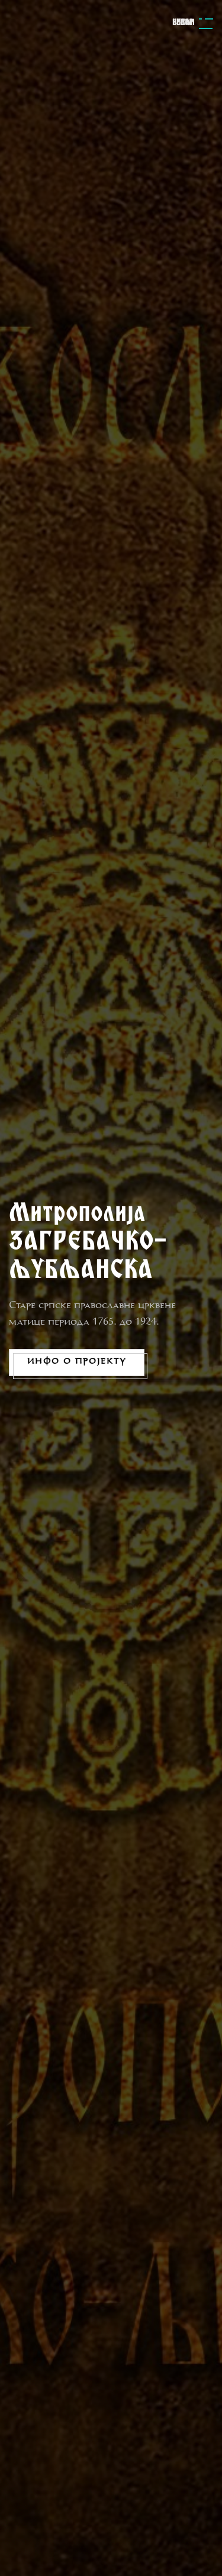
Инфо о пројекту (76, 1362)
